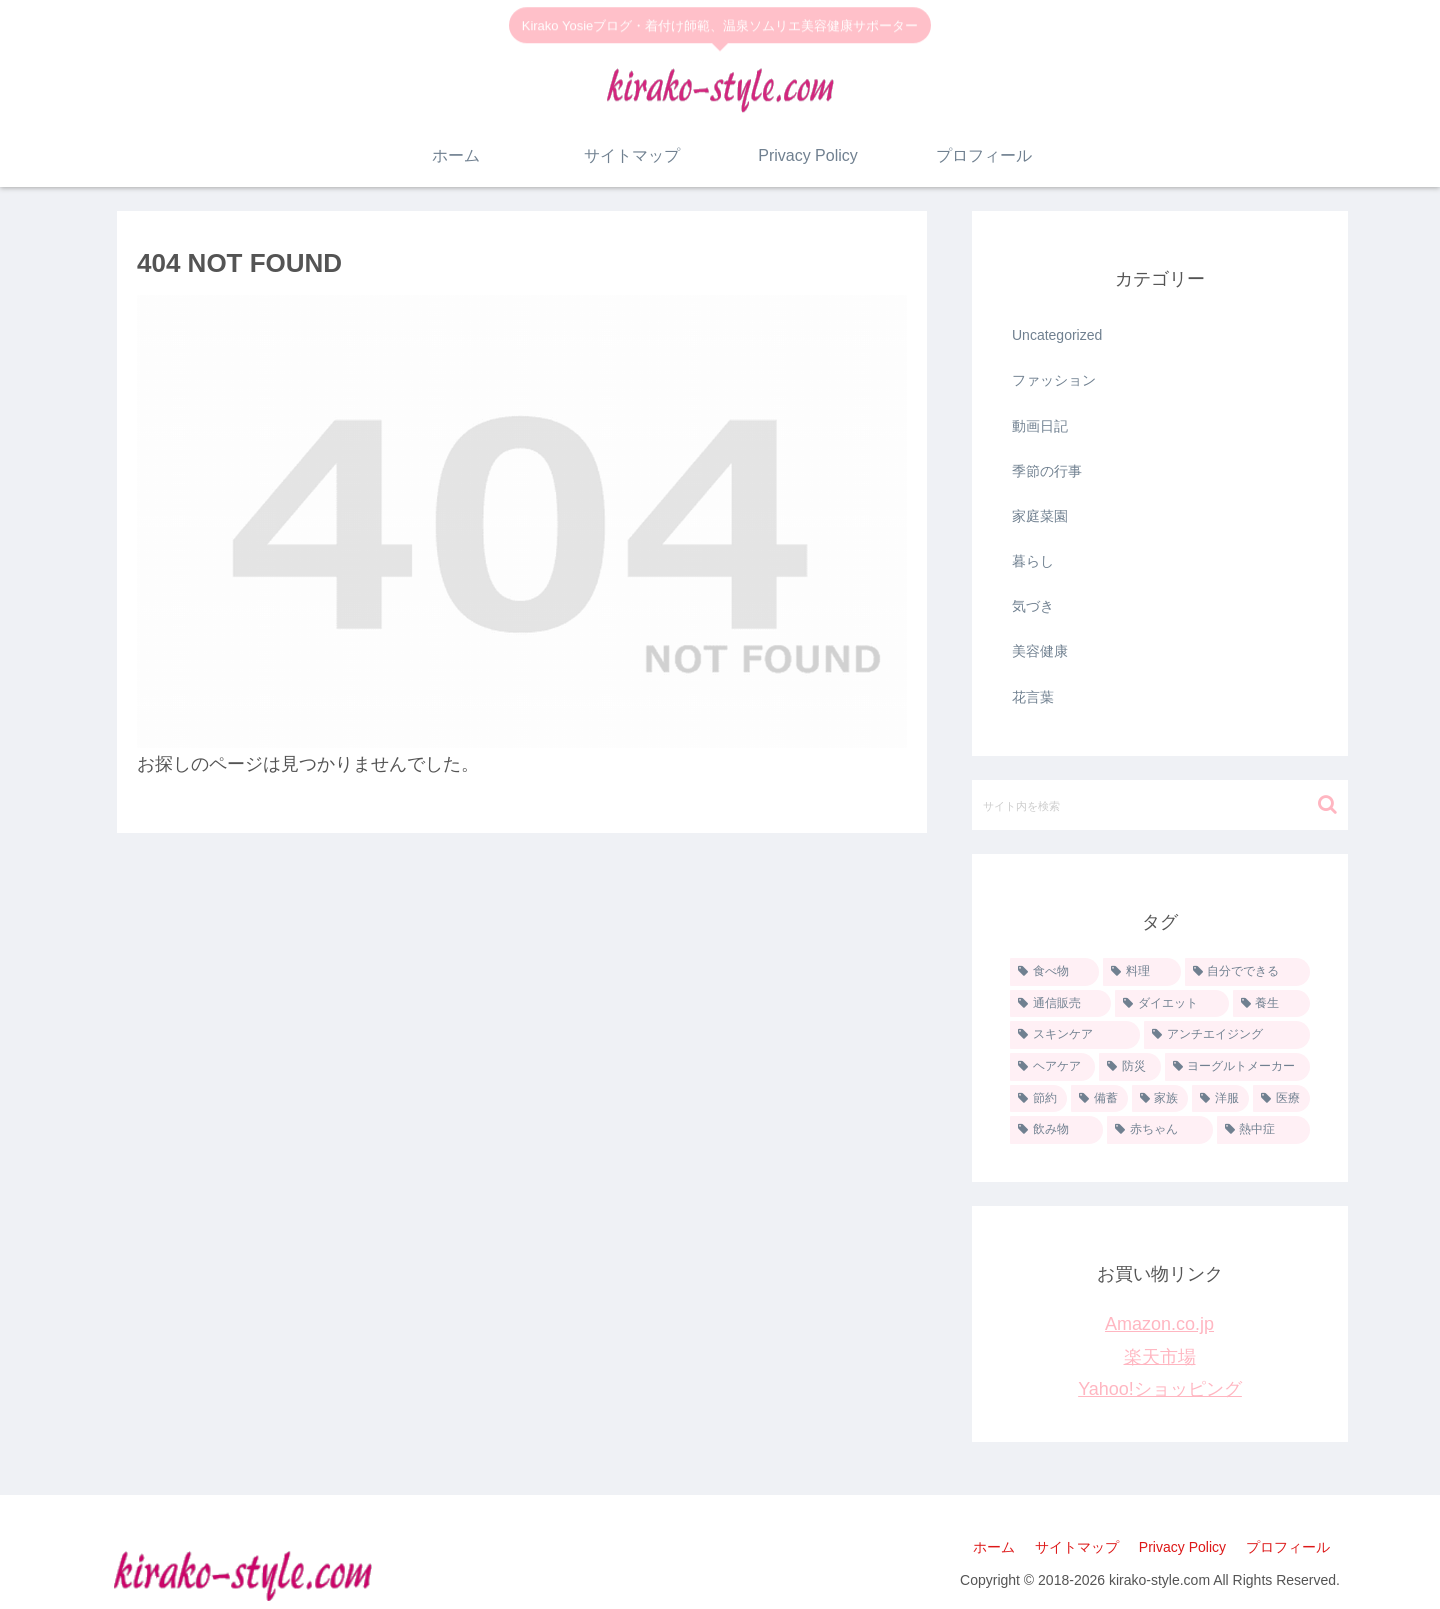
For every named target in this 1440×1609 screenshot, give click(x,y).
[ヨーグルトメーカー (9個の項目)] (1237, 1067)
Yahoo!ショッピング (1160, 1389)
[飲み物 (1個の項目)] (1056, 1130)
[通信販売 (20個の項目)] (1060, 1004)
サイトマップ (1077, 1547)
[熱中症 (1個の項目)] (1263, 1130)
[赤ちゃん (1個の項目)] (1159, 1130)
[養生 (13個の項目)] (1271, 1004)
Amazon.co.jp (1159, 1324)
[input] (1160, 805)
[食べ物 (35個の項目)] (1054, 972)
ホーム (994, 1547)
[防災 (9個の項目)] (1129, 1067)
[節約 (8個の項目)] (1038, 1099)
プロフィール (1288, 1547)
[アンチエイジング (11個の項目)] (1227, 1035)
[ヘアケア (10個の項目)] (1052, 1067)
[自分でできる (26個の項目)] (1247, 972)
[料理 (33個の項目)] (1141, 972)
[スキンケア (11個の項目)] (1075, 1035)
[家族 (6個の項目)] (1160, 1099)
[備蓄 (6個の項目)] (1099, 1099)
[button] (1327, 804)
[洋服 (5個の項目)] (1220, 1099)
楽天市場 (1160, 1357)
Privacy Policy (1182, 1547)
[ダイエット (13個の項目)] (1171, 1004)
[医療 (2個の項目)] (1281, 1099)
